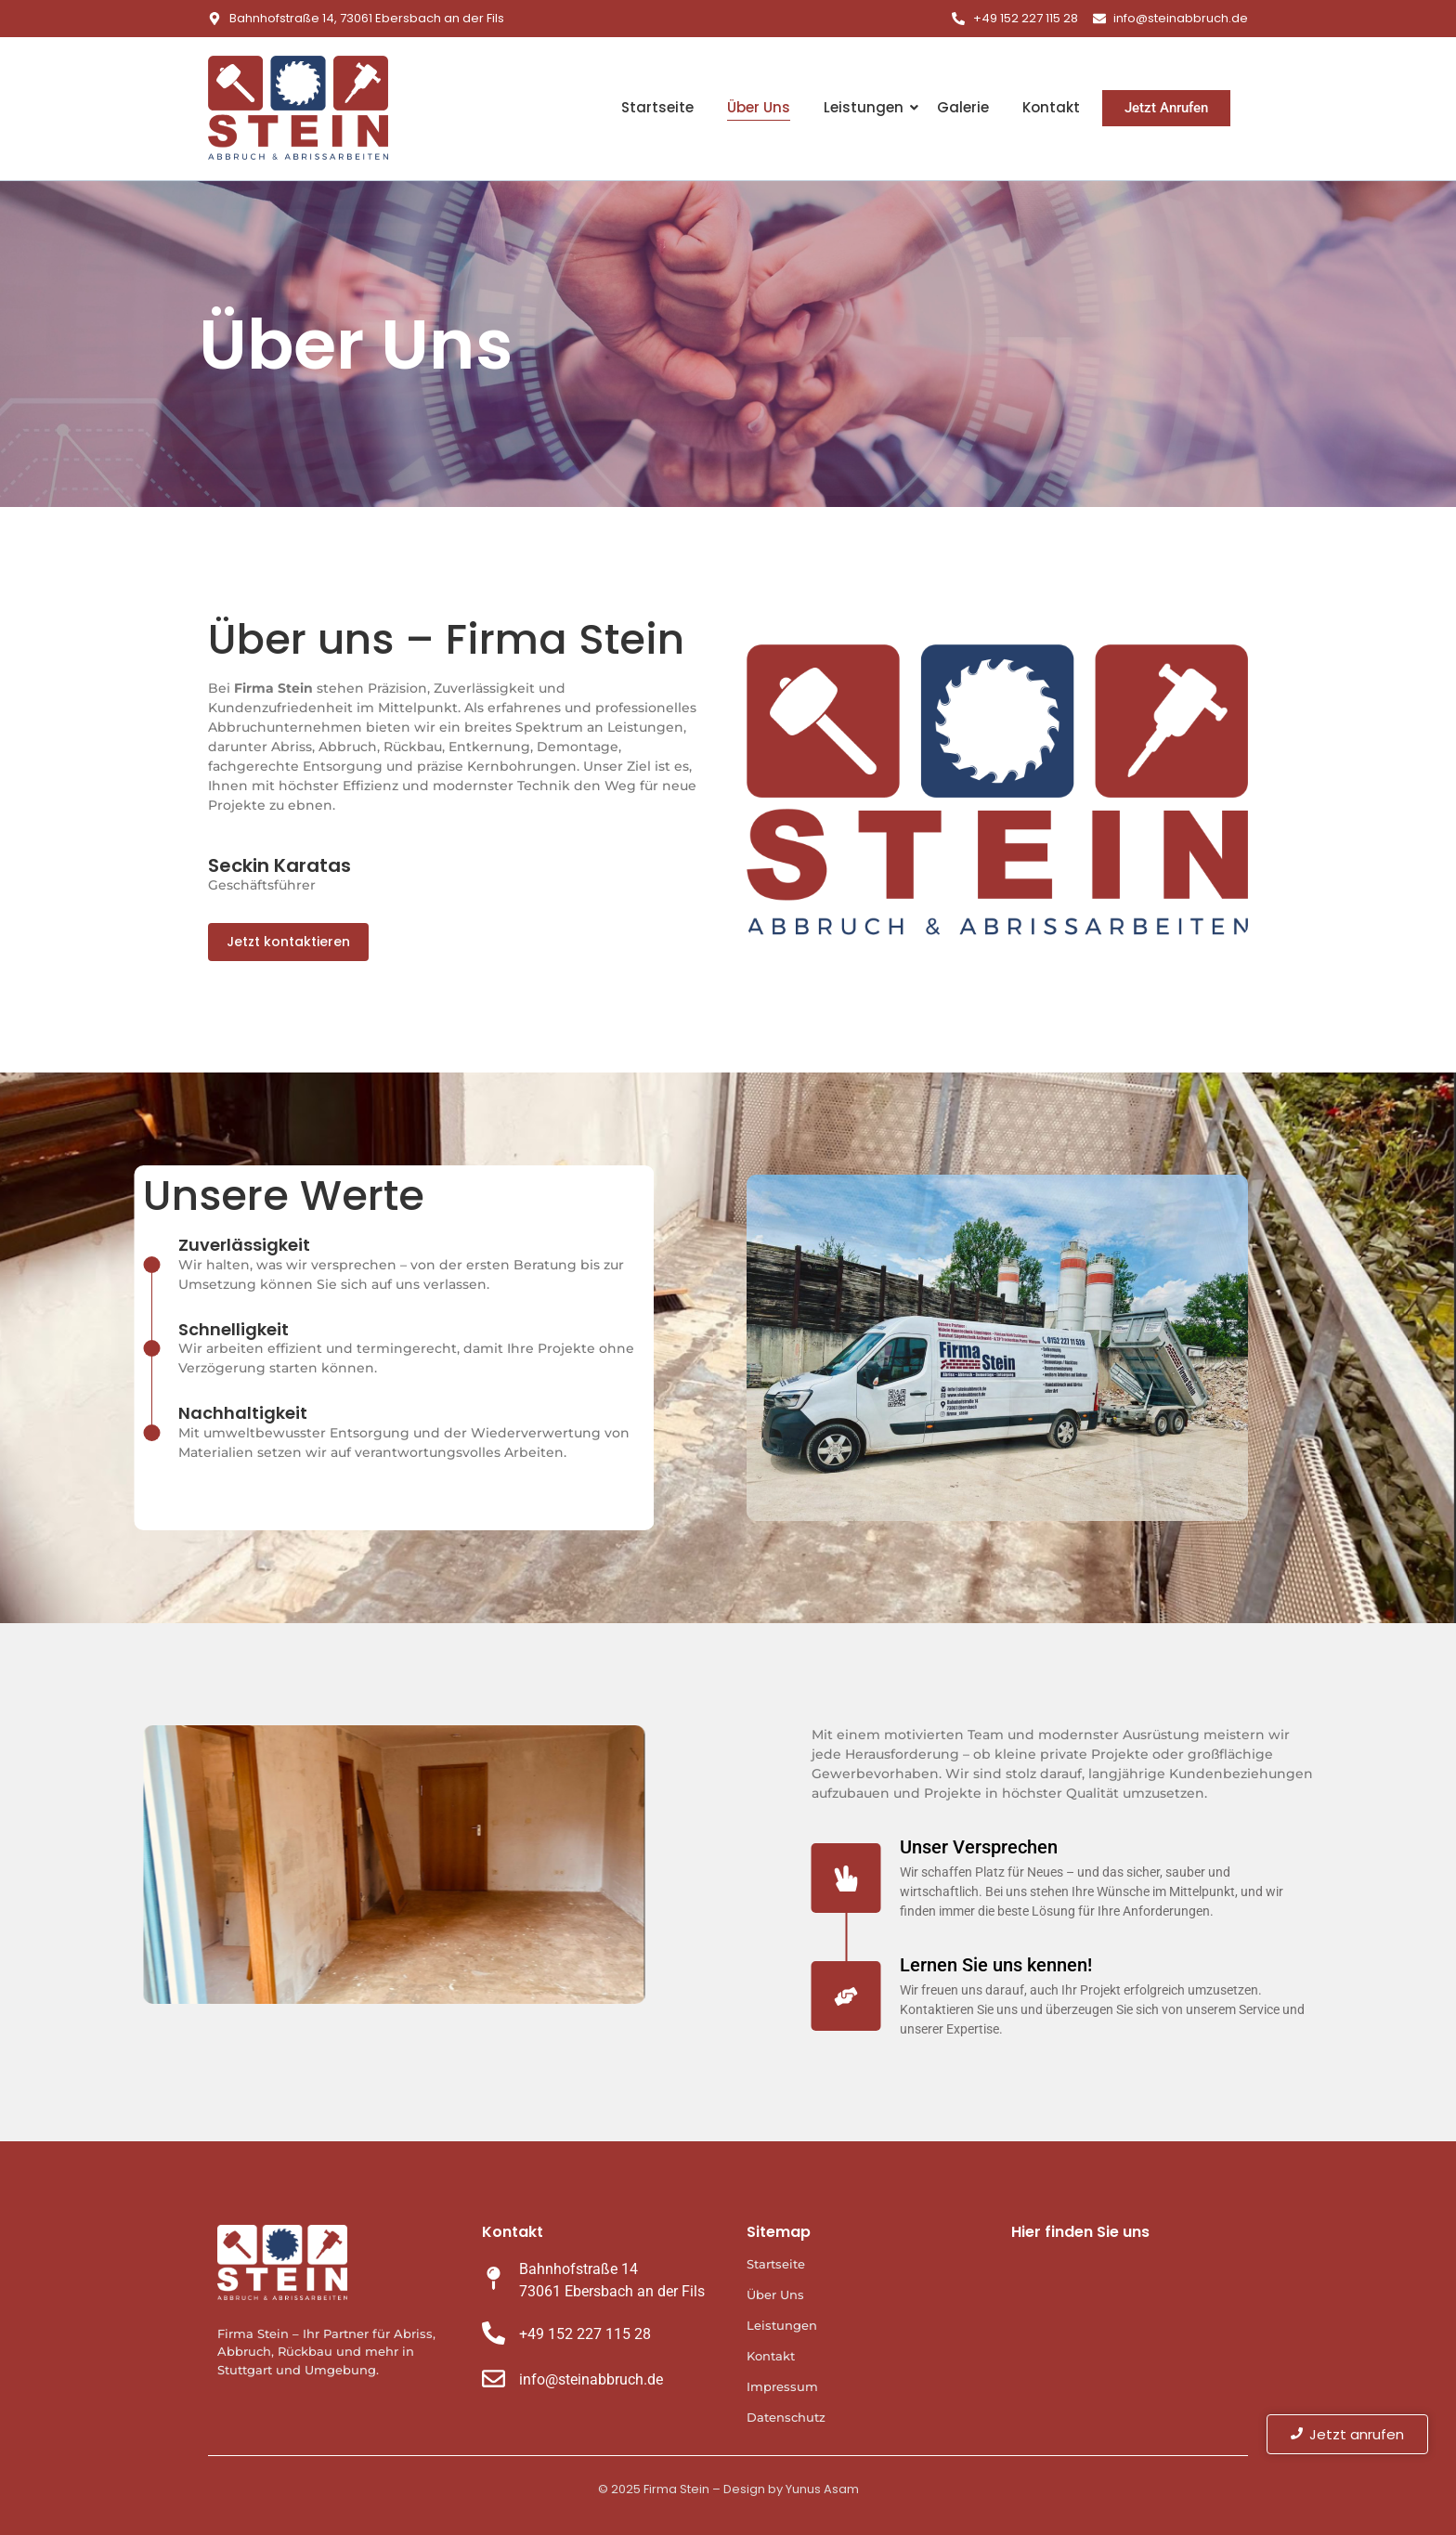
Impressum (782, 2386)
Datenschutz (786, 2417)
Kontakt (1051, 107)
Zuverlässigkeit (101, 1244)
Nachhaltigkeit (99, 1412)
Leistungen (865, 107)
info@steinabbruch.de (591, 2379)
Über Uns (758, 107)
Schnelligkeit (90, 1329)
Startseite (657, 107)
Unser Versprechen (1122, 1847)
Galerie (963, 107)
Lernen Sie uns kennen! (1139, 1965)
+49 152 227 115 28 (585, 2334)
